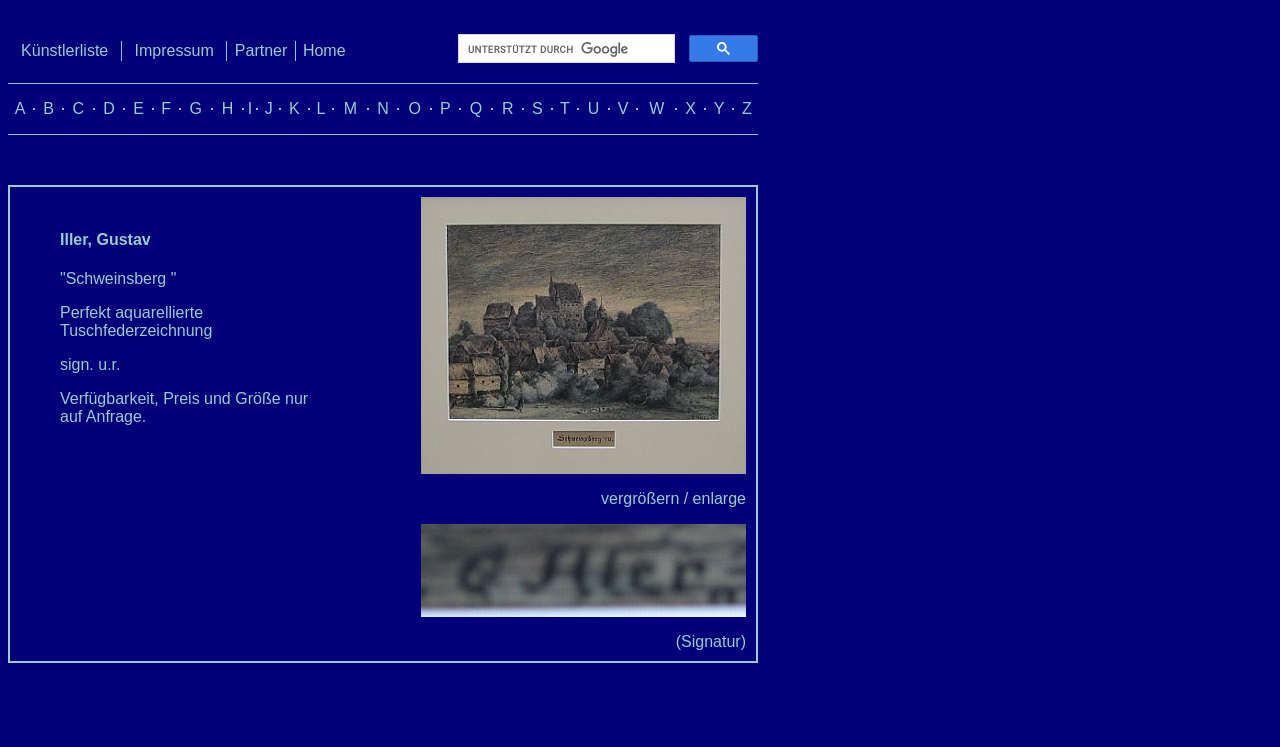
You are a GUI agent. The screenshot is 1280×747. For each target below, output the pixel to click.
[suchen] (564, 49)
